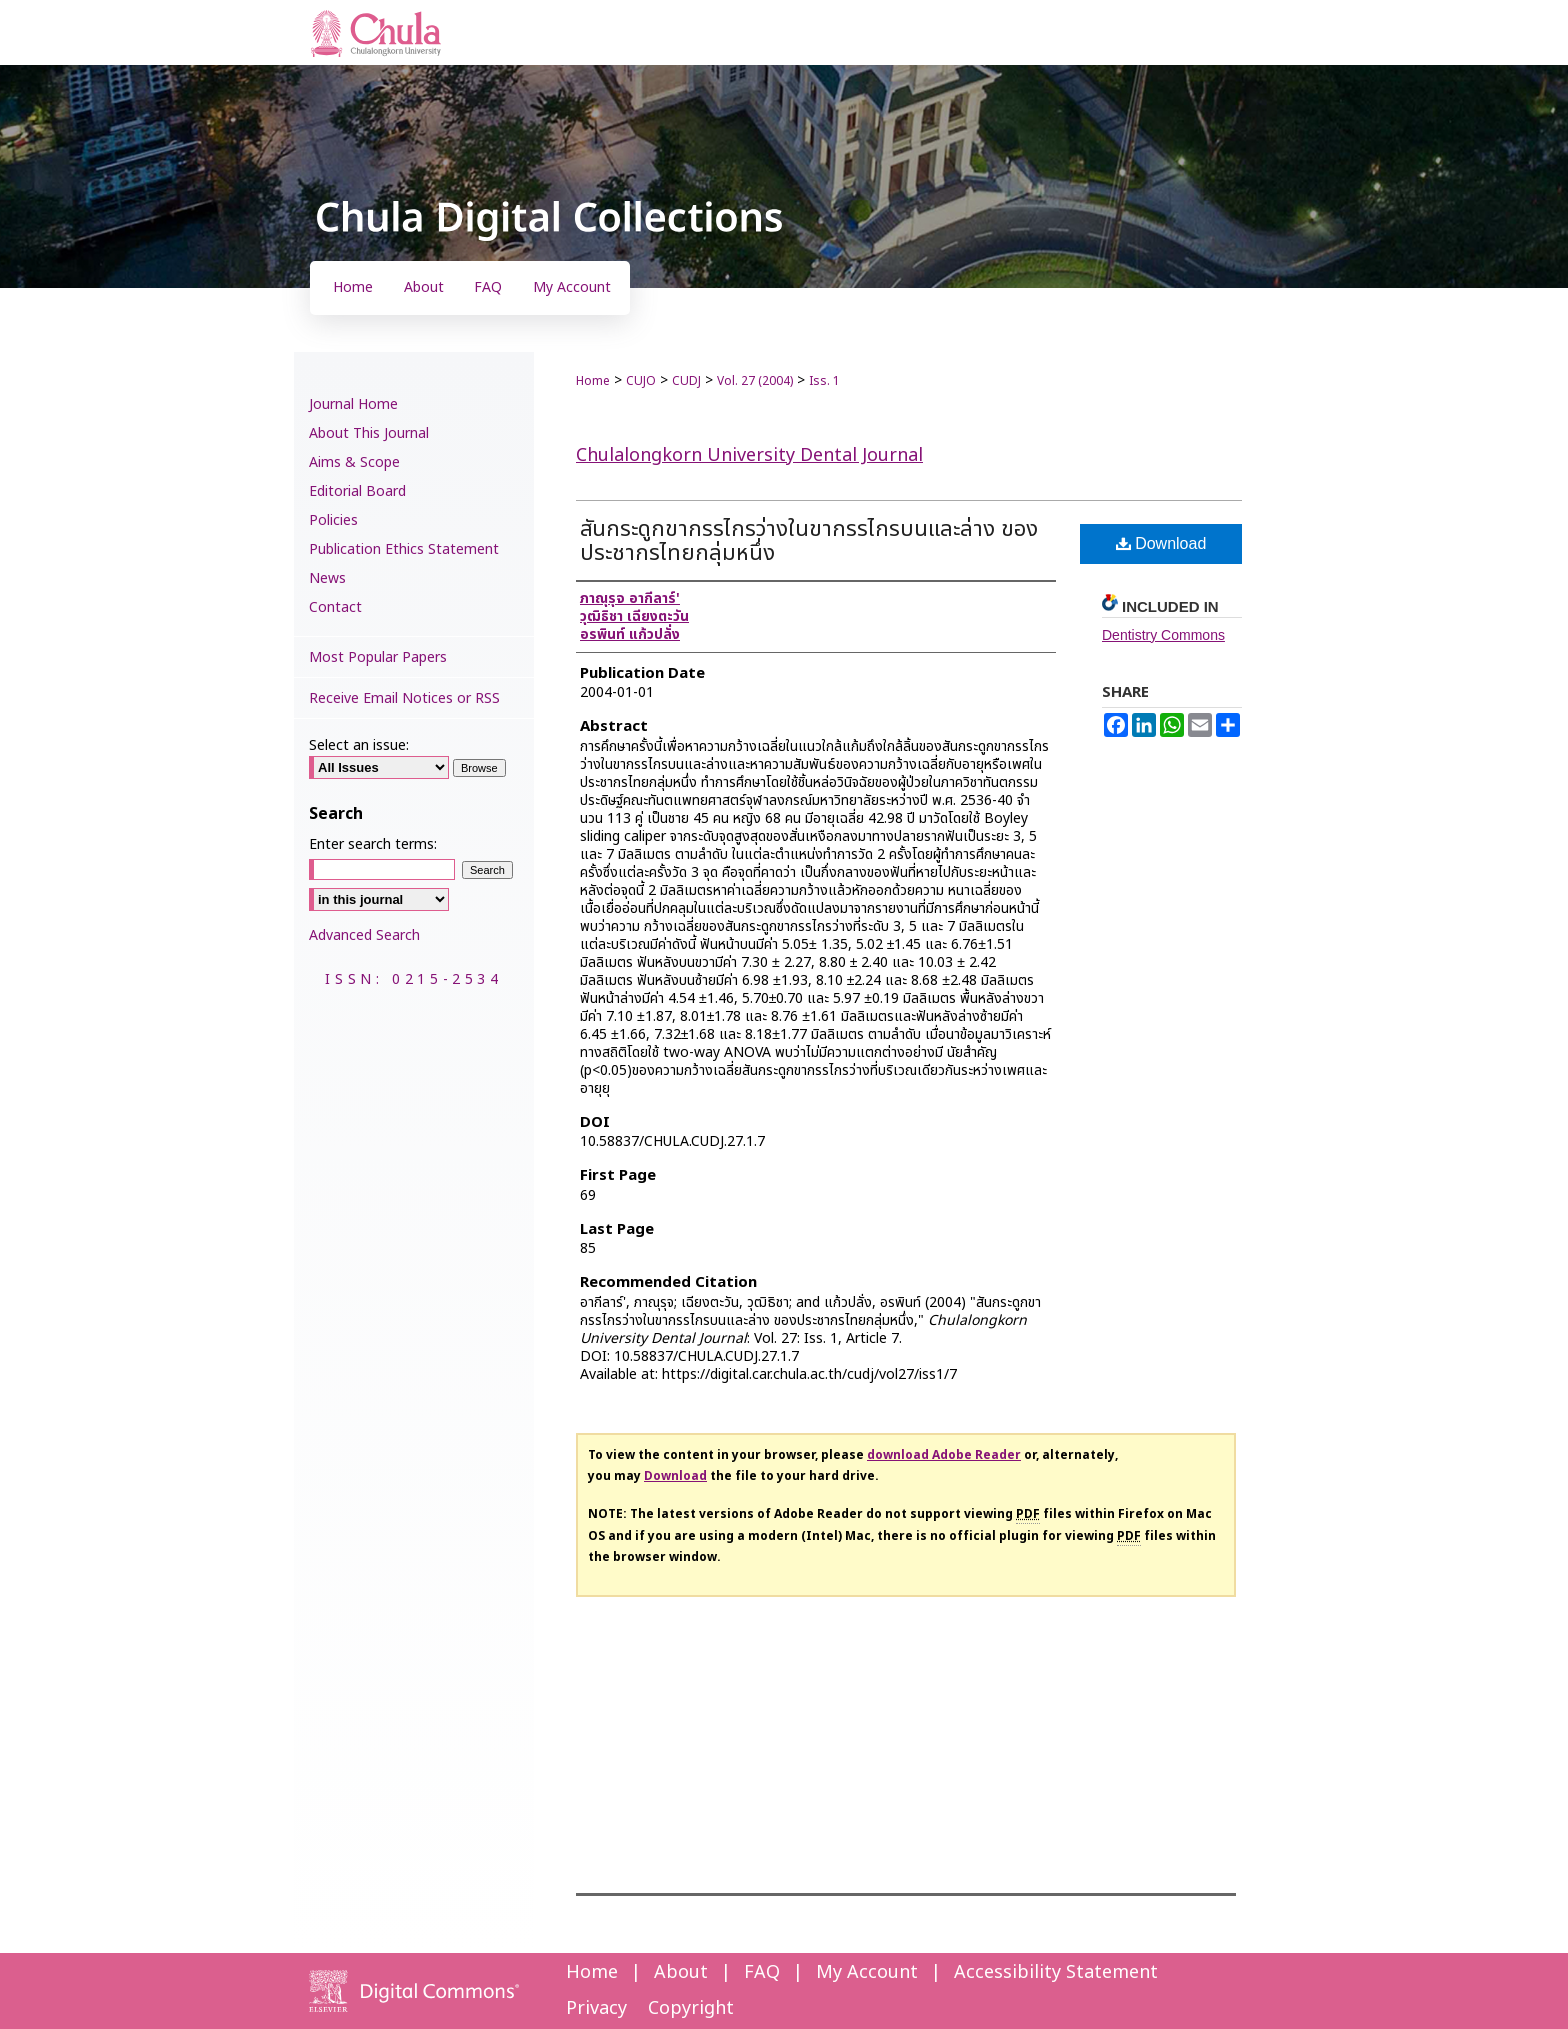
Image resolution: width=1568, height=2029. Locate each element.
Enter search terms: (373, 844)
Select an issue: (359, 745)
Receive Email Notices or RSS (404, 698)
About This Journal (369, 433)
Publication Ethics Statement (404, 549)
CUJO (641, 381)
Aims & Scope (354, 462)
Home (593, 381)
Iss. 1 (824, 381)
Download (1161, 543)
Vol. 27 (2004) (755, 381)
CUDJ (686, 381)
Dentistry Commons (1163, 635)
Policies (333, 520)
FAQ (762, 1972)
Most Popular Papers (378, 657)
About (681, 1972)
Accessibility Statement (1056, 1972)
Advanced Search (364, 935)
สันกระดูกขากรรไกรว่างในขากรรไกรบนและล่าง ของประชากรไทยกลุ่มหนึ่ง (809, 541)
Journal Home (353, 404)
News (327, 578)
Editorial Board (357, 491)
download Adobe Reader (944, 1455)
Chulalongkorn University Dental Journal (749, 455)
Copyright (691, 2008)
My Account (867, 1972)
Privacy (596, 2008)
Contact (335, 607)
